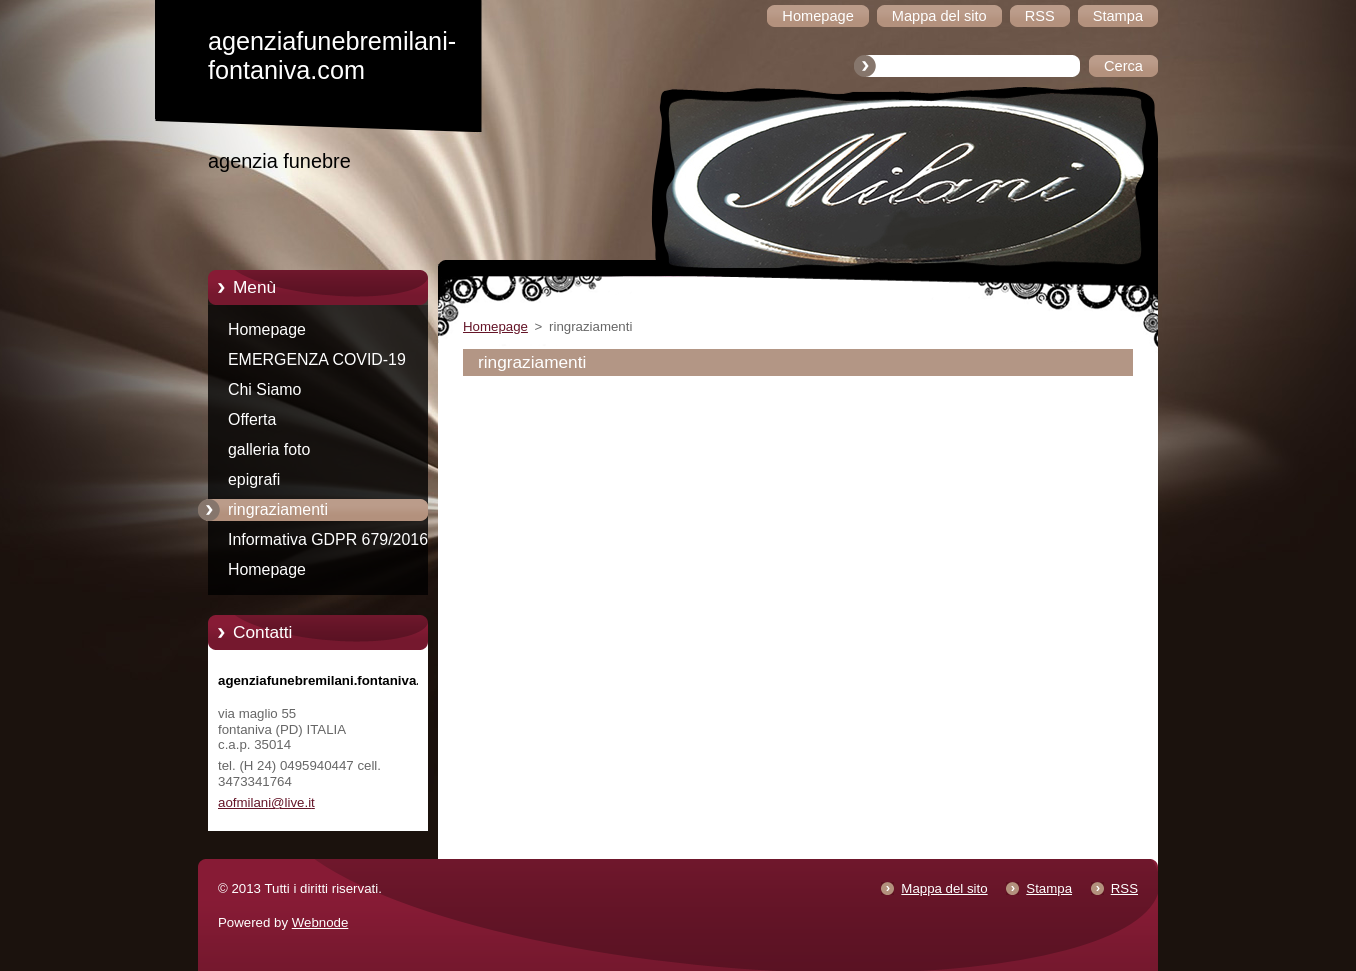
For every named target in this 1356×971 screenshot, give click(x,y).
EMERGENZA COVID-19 (317, 359)
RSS (1124, 888)
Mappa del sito (944, 888)
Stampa (1049, 888)
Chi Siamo (264, 389)
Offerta (252, 419)
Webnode (320, 922)
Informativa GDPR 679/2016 (328, 539)
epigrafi (254, 479)
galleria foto (269, 449)
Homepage (267, 329)
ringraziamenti (278, 509)
